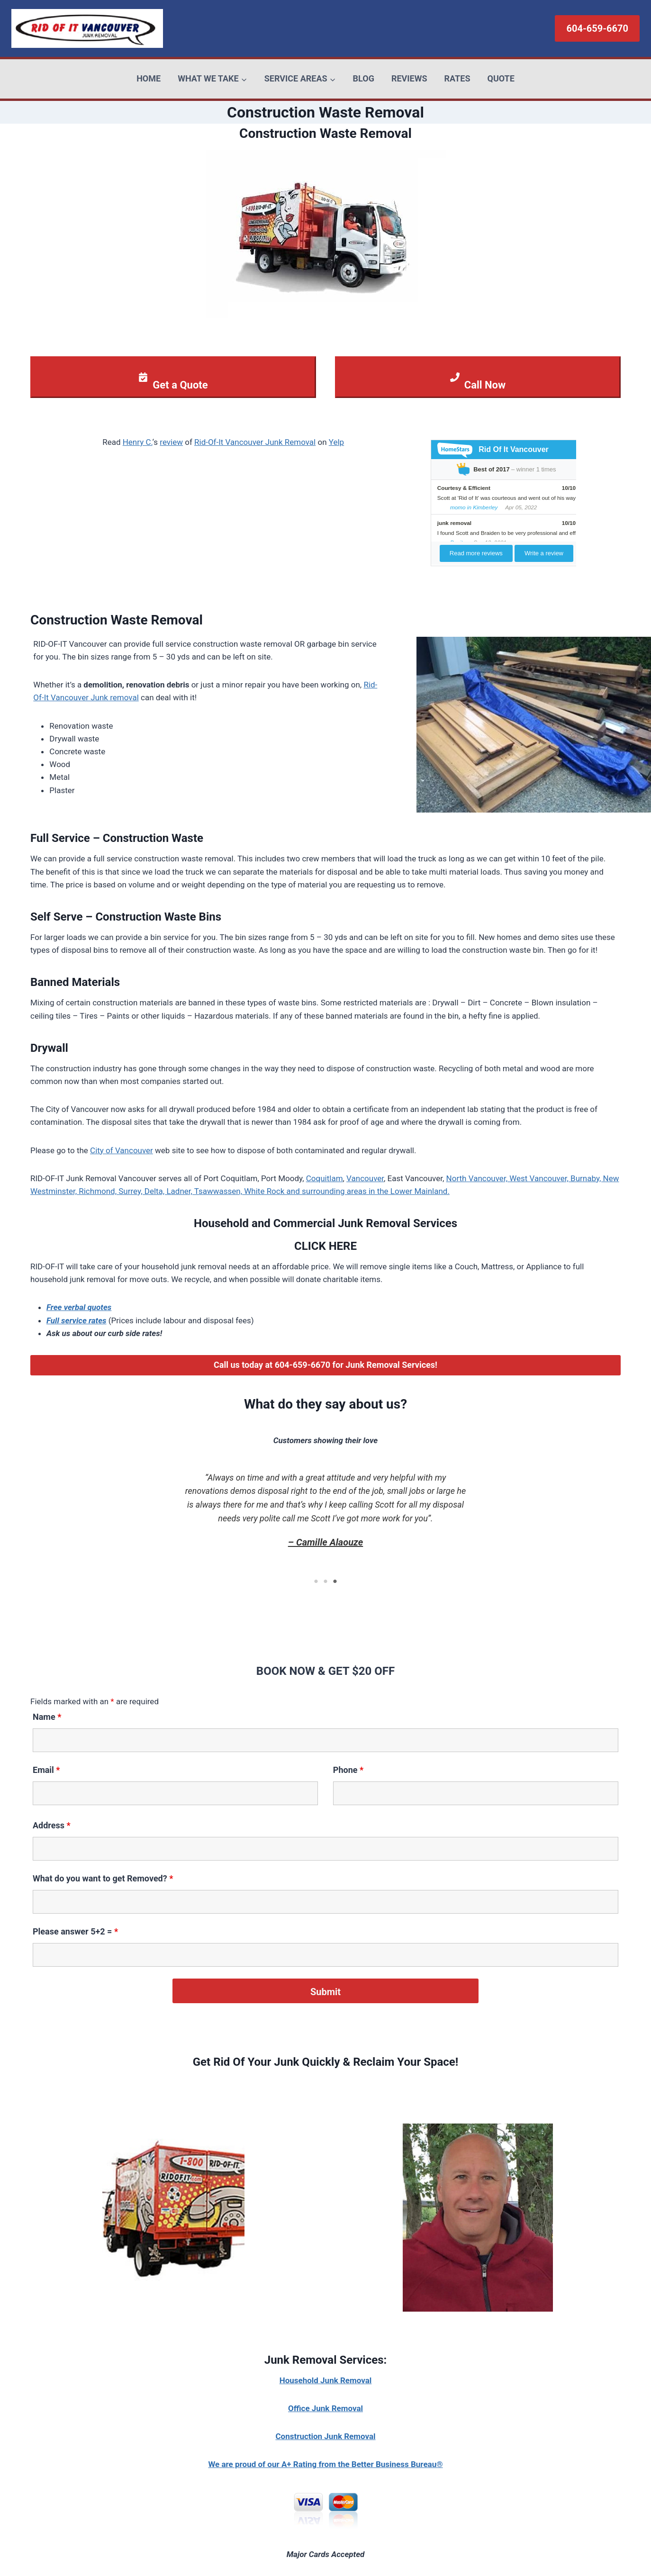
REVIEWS (409, 78)
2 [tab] (325, 1581)
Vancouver (365, 1178)
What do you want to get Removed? (103, 1878)
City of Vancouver (121, 1150)
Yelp (336, 442)
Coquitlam (324, 1178)
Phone (348, 1770)
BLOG (363, 78)
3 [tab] (335, 1581)
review (171, 442)
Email (46, 1770)
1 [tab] (316, 1581)
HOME (148, 78)
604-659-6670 (597, 28)
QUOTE (500, 78)
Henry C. (138, 442)
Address (52, 1825)
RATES (457, 78)
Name (47, 1717)
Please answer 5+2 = (75, 1931)
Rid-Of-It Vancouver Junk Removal (255, 442)
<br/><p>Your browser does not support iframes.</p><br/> (501, 502)
